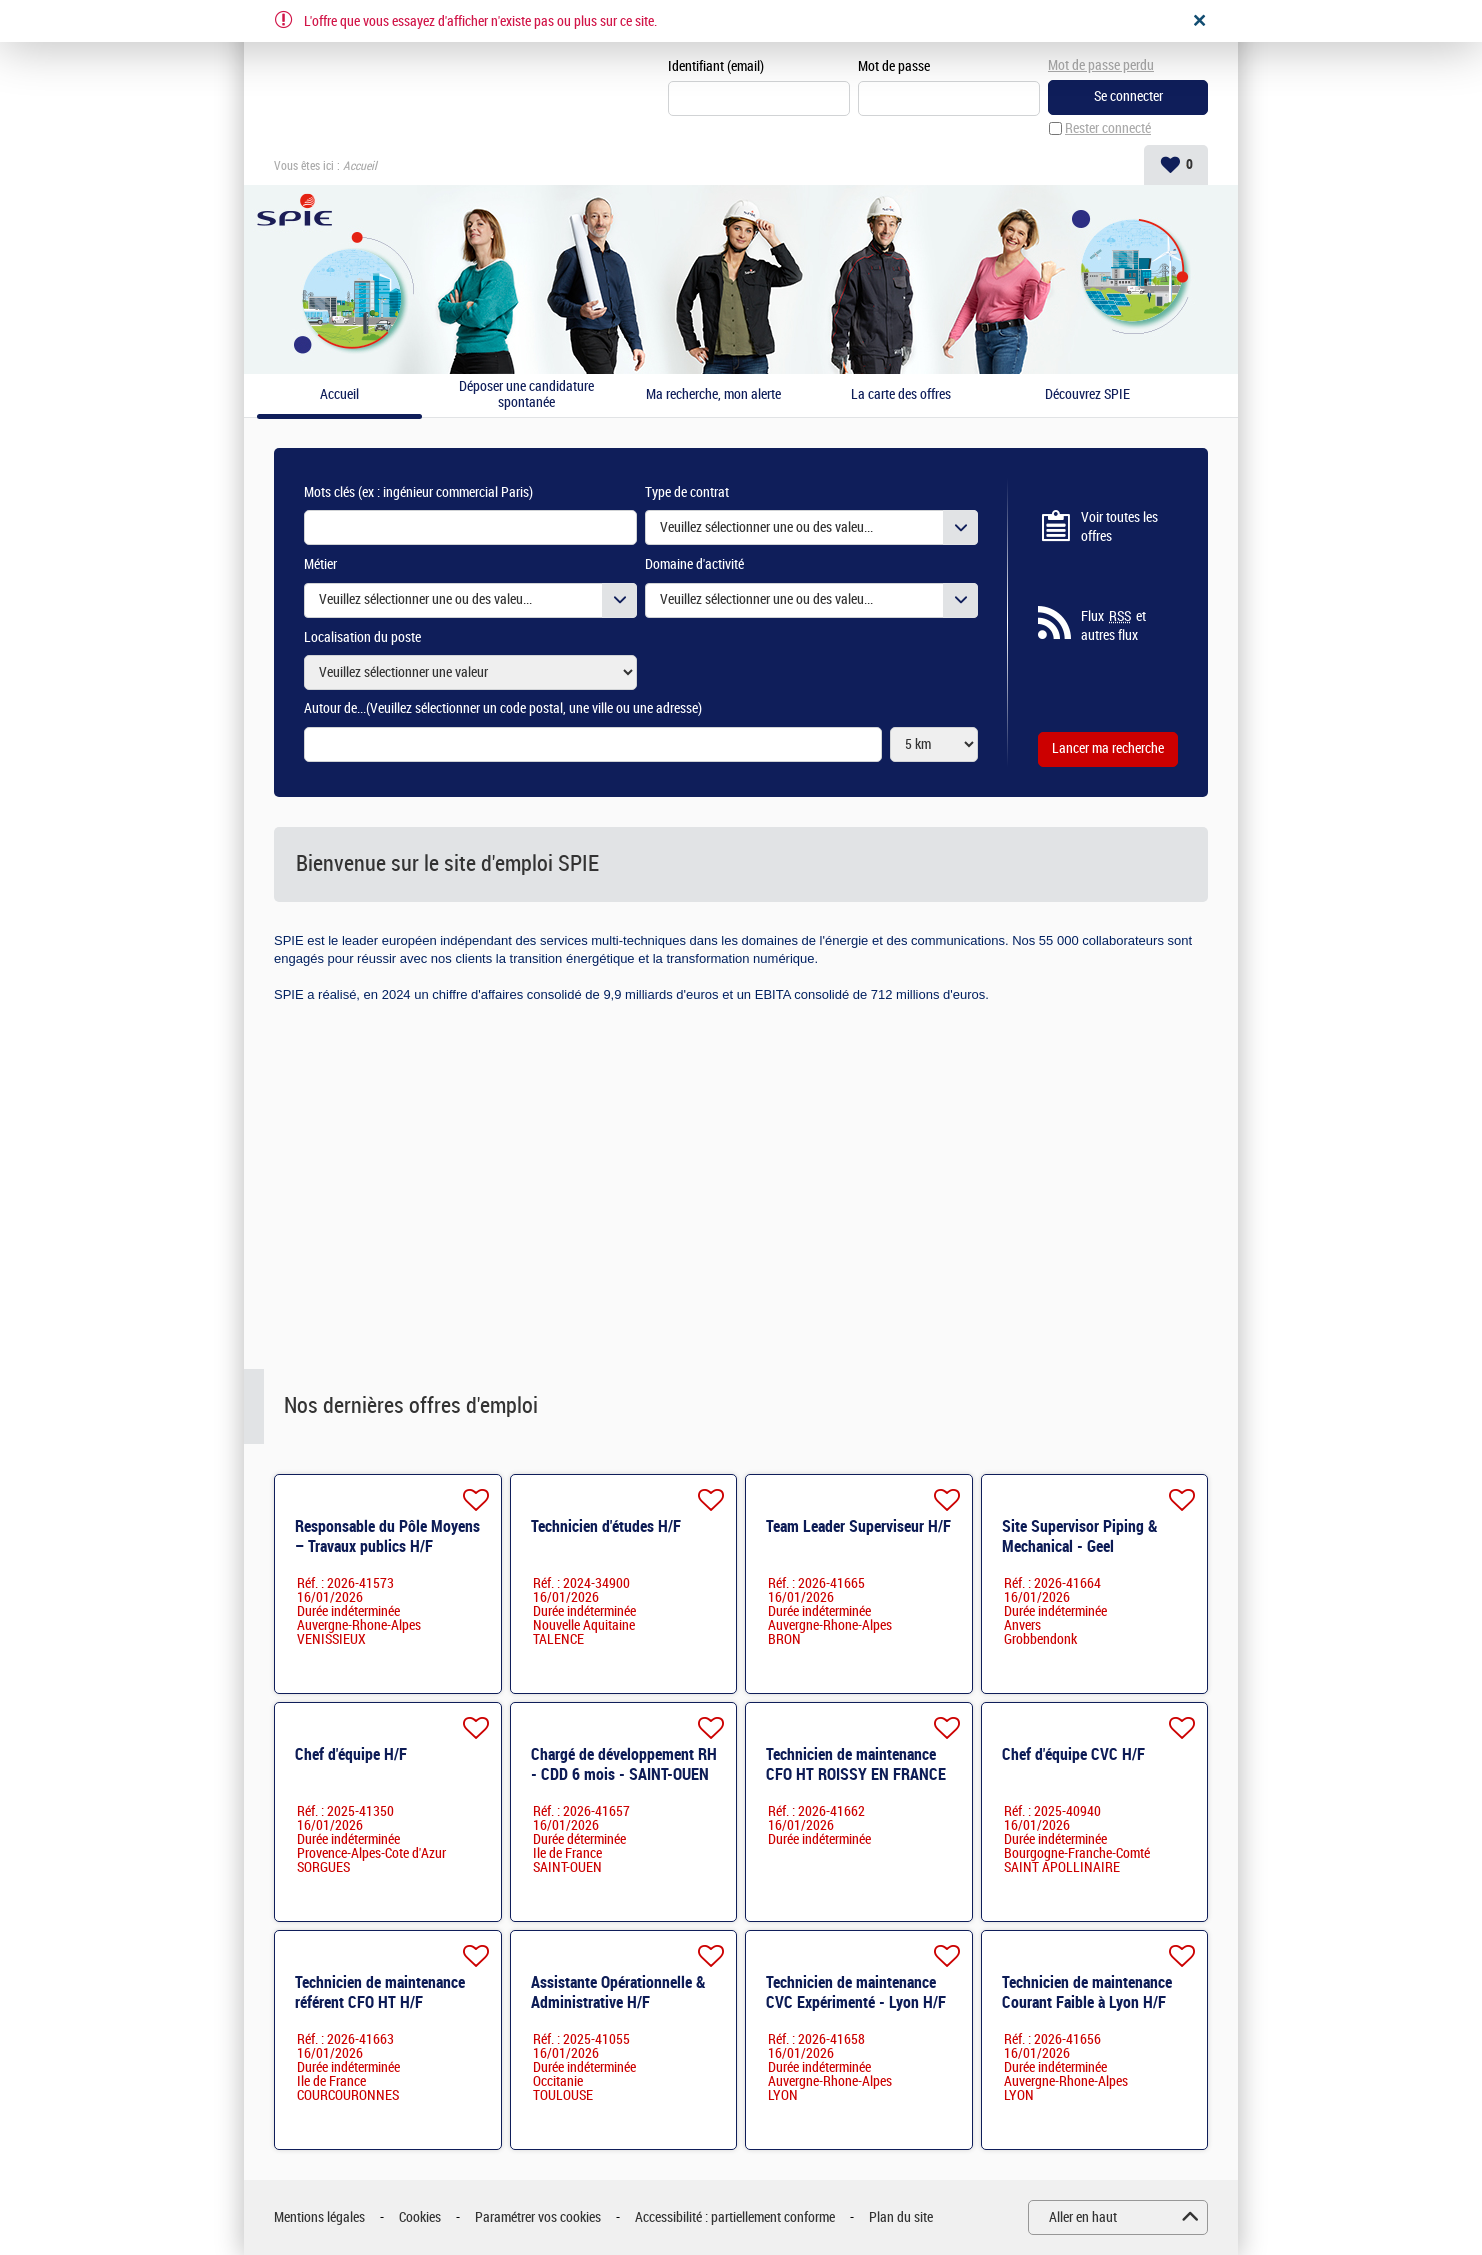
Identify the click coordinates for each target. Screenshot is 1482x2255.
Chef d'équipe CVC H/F (1073, 1754)
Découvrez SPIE (1087, 395)
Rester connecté (1108, 128)
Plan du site (901, 2217)
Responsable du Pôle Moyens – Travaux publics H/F (387, 1536)
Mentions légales (319, 2217)
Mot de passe (894, 66)
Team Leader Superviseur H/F (858, 1526)
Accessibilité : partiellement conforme (735, 2217)
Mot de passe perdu (1101, 65)
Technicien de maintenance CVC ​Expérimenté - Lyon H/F (856, 1992)
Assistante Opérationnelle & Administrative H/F (618, 1992)
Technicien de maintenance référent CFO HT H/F (380, 1992)
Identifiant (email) (716, 66)
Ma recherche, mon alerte (713, 395)
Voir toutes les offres (1119, 527)
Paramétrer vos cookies (538, 2217)
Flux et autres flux (1113, 626)
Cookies (420, 2217)
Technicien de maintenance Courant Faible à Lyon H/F (1087, 1992)
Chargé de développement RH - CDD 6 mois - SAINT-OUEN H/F (624, 1774)
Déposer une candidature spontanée (526, 395)
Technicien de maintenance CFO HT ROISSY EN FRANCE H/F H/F (856, 1774)
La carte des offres (901, 395)
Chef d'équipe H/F (351, 1754)
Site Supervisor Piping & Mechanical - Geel (1080, 1536)
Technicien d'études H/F (606, 1526)
